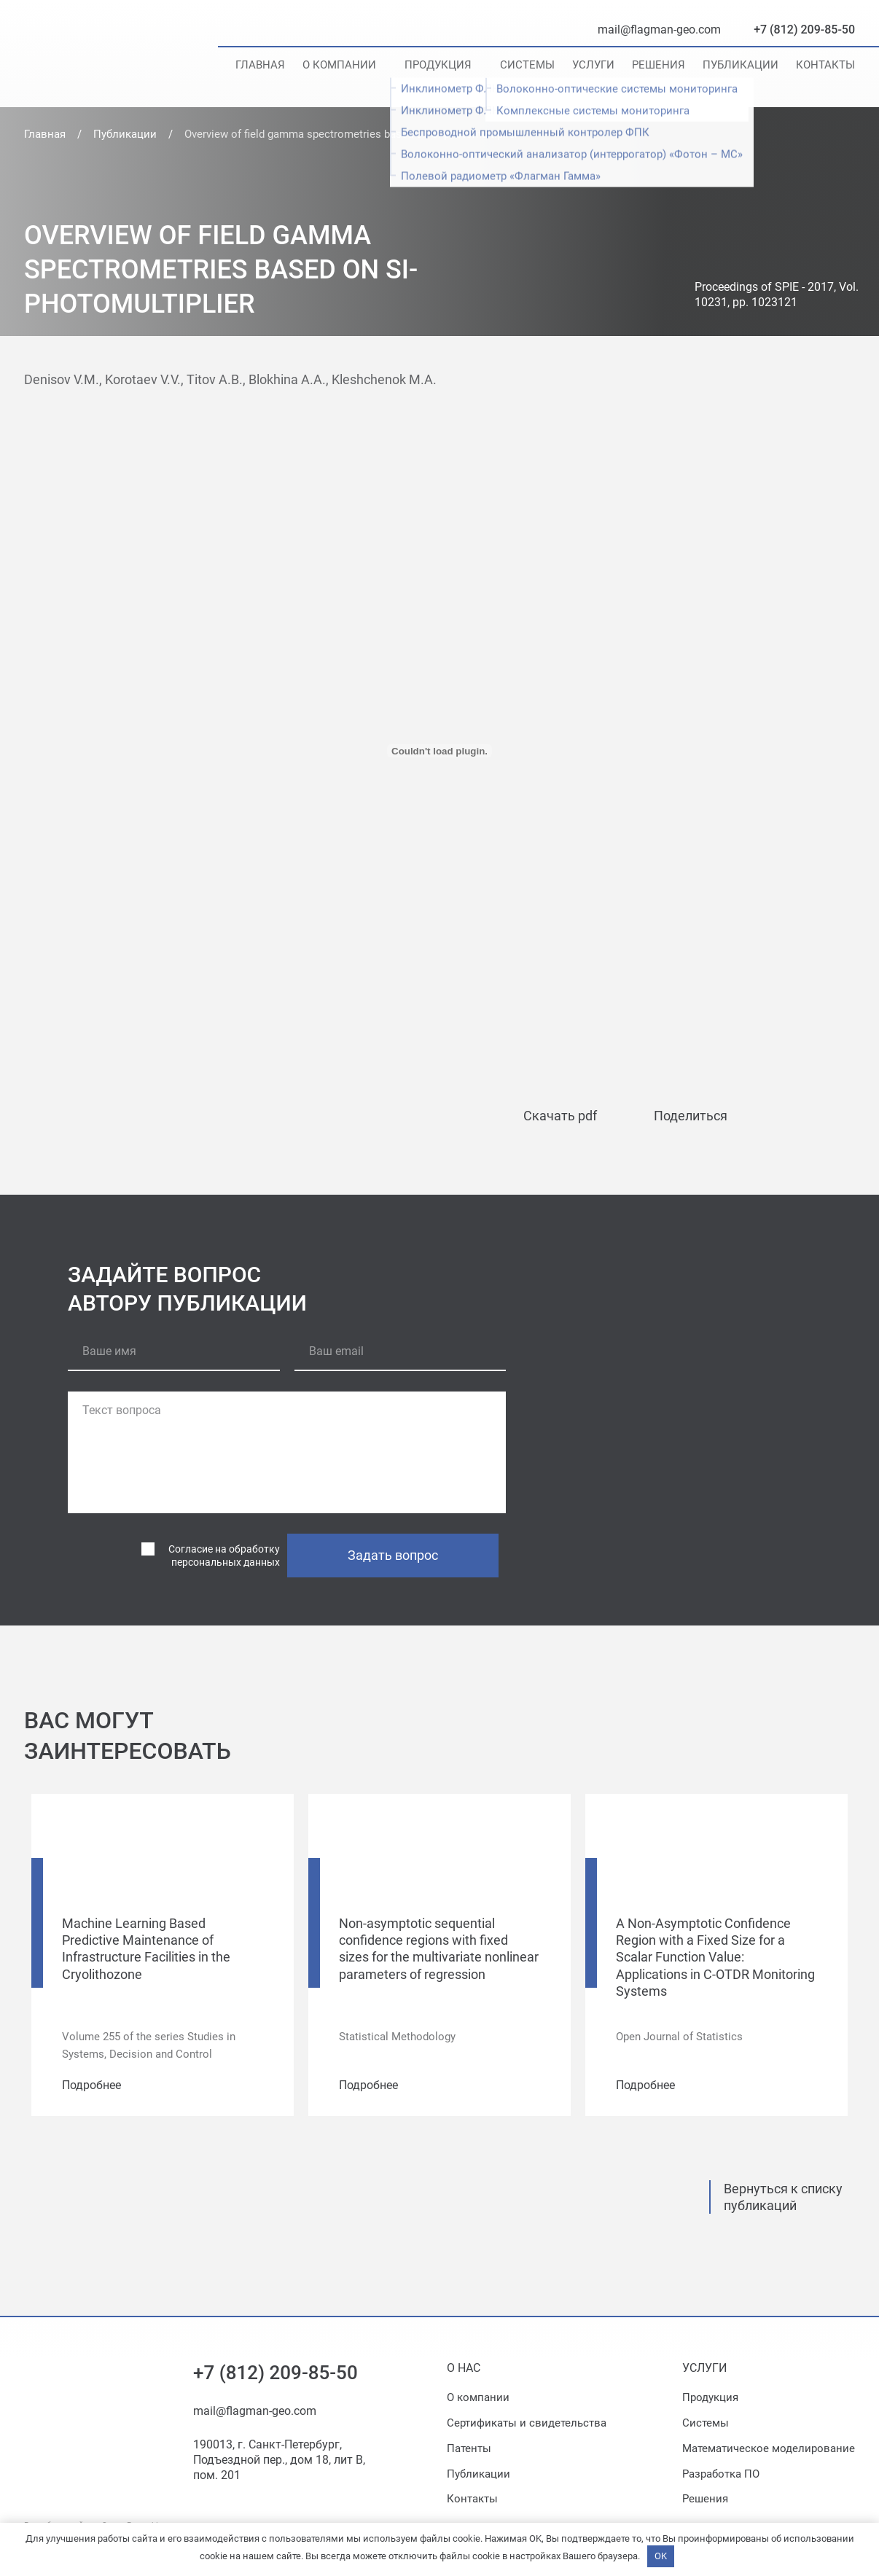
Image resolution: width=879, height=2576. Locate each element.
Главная (260, 64)
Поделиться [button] (690, 1115)
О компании (339, 64)
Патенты (469, 2448)
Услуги (593, 64)
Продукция (438, 64)
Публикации (740, 64)
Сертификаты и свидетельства (526, 2422)
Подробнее (91, 2085)
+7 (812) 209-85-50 (804, 29)
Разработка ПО (720, 2474)
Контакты (825, 64)
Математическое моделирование (768, 2448)
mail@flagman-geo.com (659, 29)
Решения (658, 64)
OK (661, 2555)
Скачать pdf (560, 1115)
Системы (527, 64)
